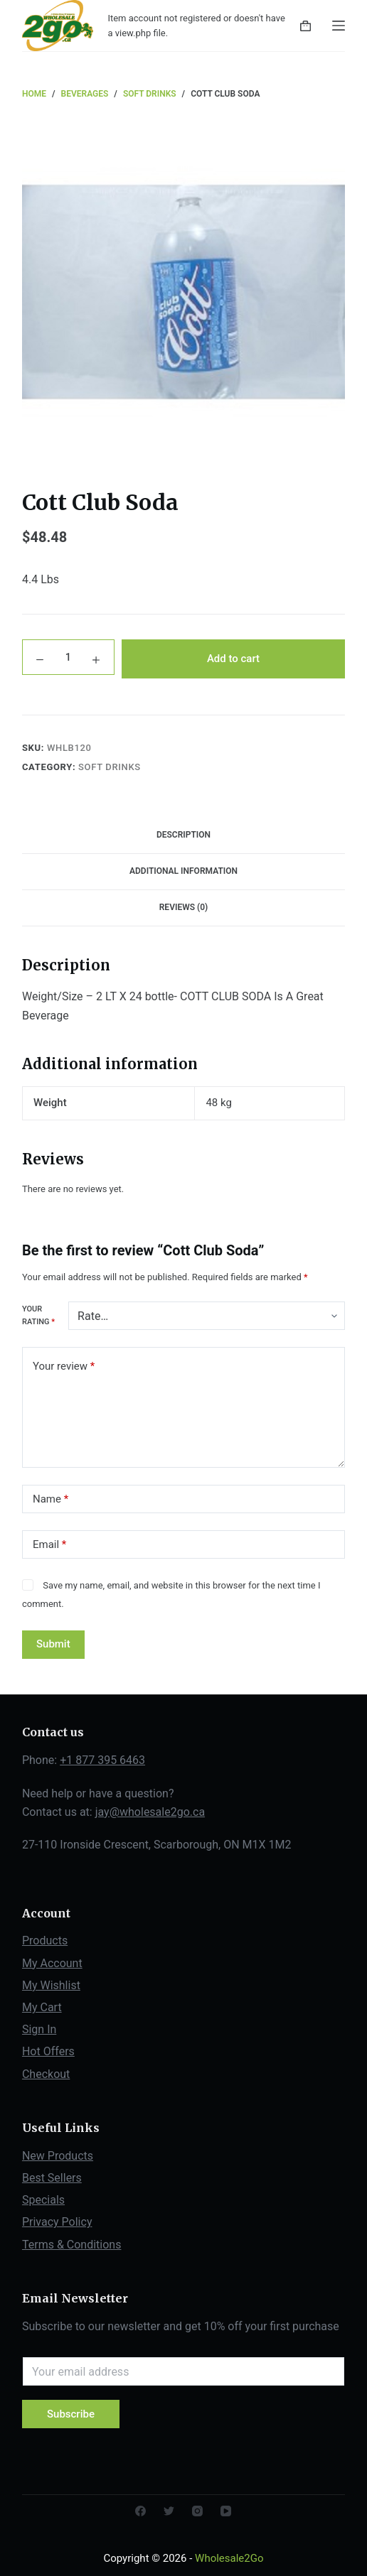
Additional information (183, 871)
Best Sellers (52, 2178)
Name (50, 1499)
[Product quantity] (68, 658)
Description (183, 835)
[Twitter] (169, 2511)
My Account (52, 1963)
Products (45, 1940)
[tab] (183, 835)
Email (49, 1545)
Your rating (38, 1315)
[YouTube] (225, 2511)
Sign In (39, 2029)
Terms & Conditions (72, 2244)
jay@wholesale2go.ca (150, 1812)
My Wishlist (51, 1985)
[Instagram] (197, 2511)
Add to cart (233, 658)
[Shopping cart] (305, 26)
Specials (43, 2200)
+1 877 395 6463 (102, 1760)
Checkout (46, 2074)
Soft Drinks (109, 767)
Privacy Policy (57, 2222)
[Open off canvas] (338, 25)
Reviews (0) (183, 907)
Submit (53, 1644)
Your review (64, 1366)
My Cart (42, 2007)
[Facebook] (140, 2511)
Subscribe (71, 2414)
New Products (57, 2156)
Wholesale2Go (229, 2558)
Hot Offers (48, 2051)
